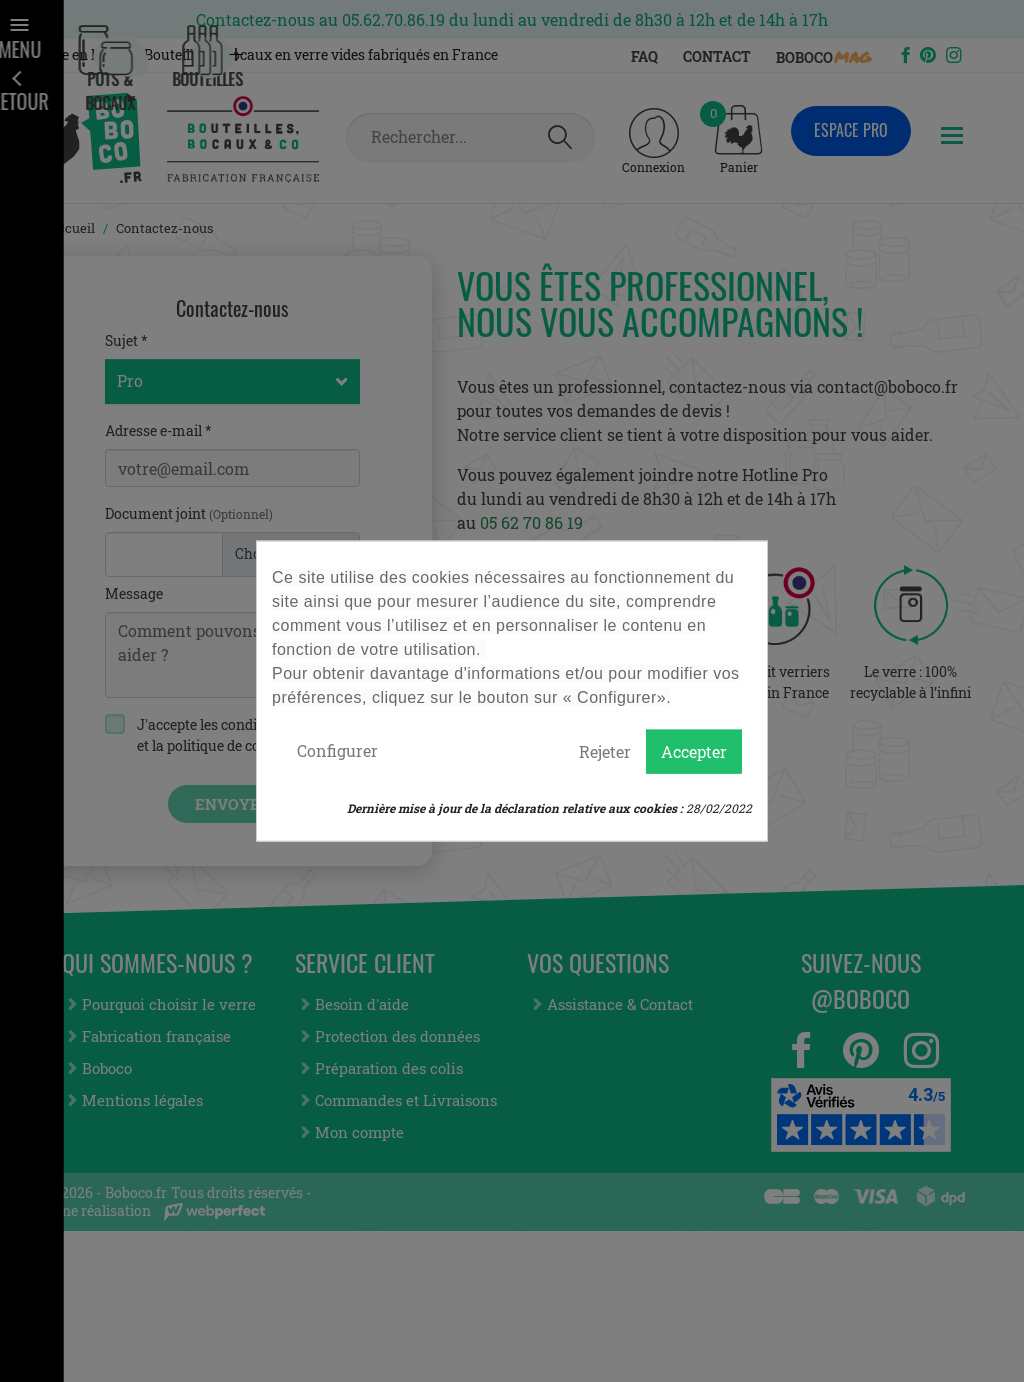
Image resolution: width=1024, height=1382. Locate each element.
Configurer (337, 750)
